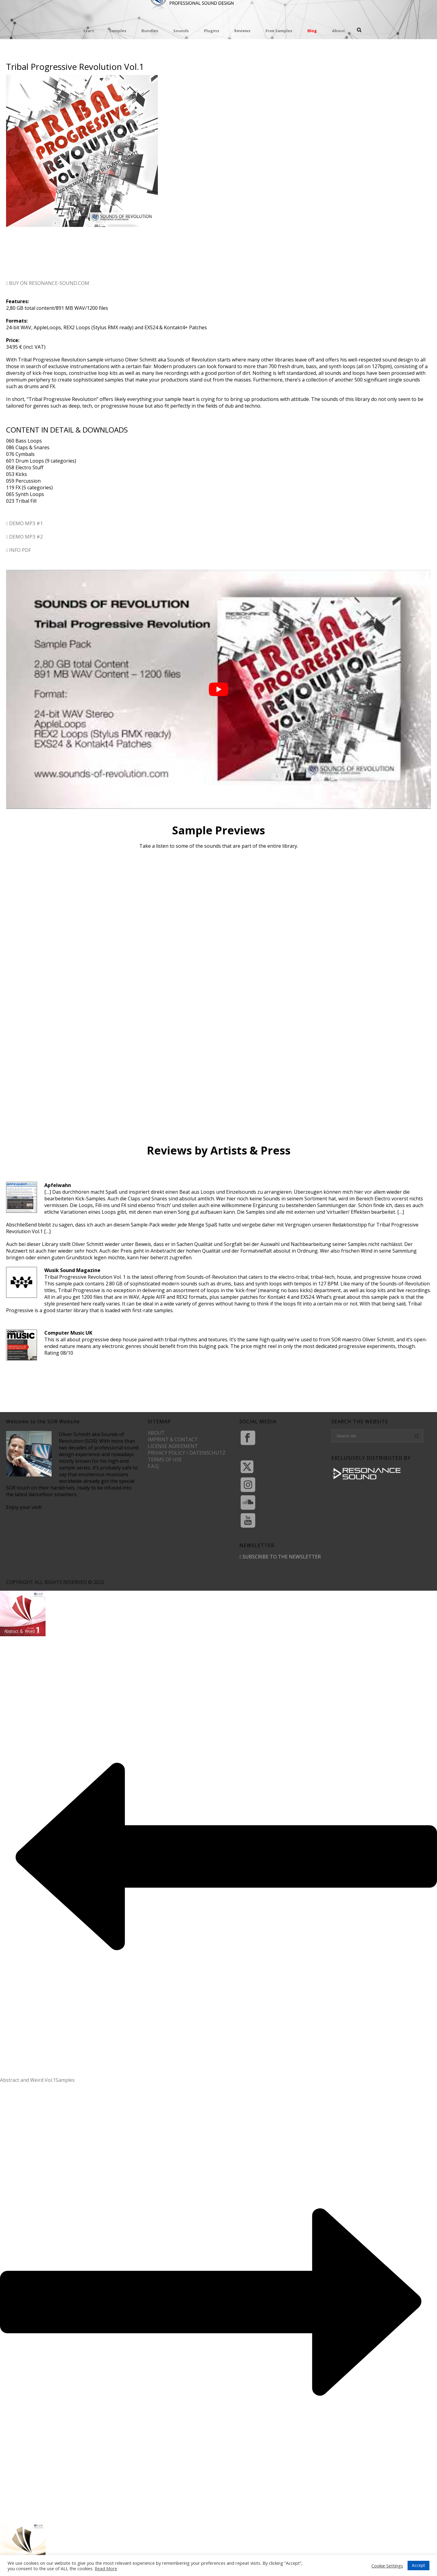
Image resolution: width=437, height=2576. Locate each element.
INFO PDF (18, 550)
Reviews (242, 30)
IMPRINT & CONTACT (173, 1439)
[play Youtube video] (218, 689)
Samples (117, 30)
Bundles (149, 30)
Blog (312, 30)
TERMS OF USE (165, 1459)
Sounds (181, 30)
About (338, 30)
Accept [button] (418, 2565)
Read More (106, 2568)
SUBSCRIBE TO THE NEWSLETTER (280, 1556)
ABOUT (156, 1432)
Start (88, 30)
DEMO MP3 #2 (24, 536)
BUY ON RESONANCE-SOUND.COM (47, 283)
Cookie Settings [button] (387, 2565)
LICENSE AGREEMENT (173, 1446)
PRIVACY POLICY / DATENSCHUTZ (186, 1452)
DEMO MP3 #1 (24, 523)
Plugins (211, 30)
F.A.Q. (154, 1466)
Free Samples (279, 30)
